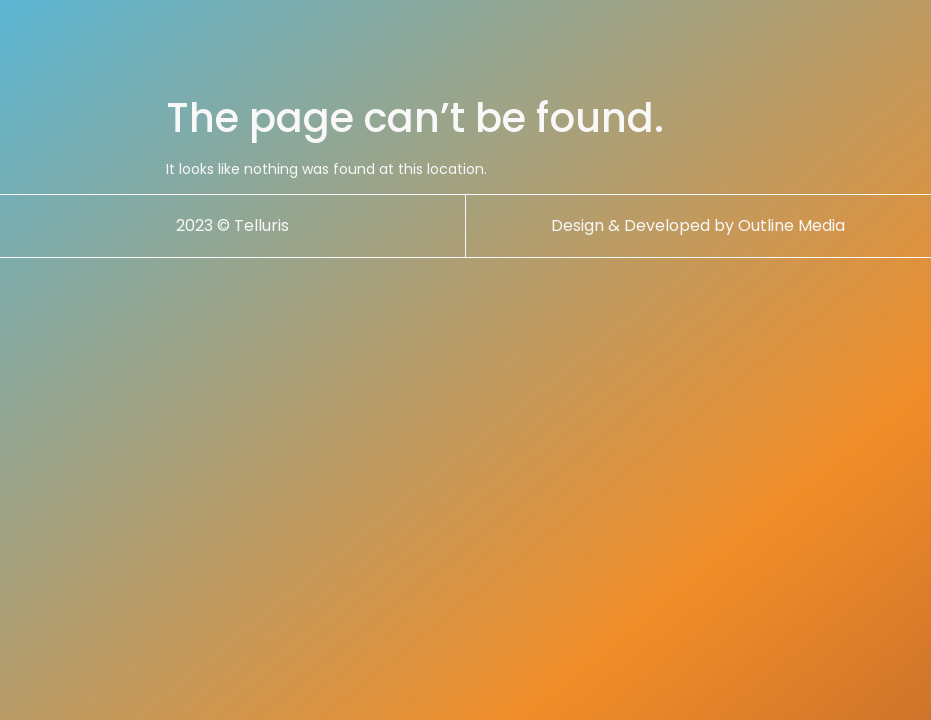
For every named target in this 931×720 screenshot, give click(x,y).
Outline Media (791, 225)
